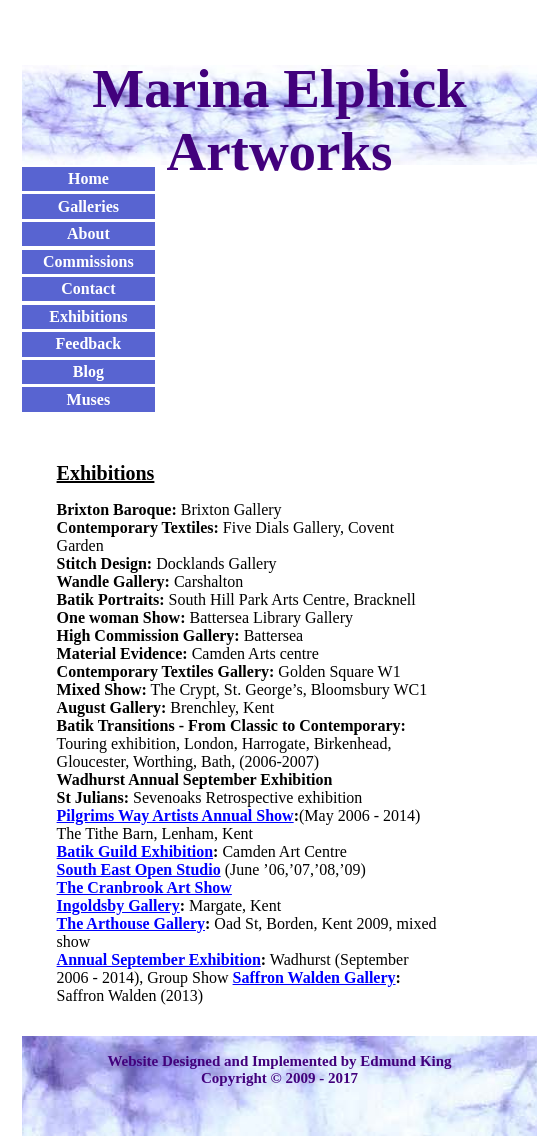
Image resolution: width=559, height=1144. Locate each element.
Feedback (88, 343)
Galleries (88, 206)
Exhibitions (88, 316)
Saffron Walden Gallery (314, 977)
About (88, 233)
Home (88, 178)
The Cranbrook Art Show (144, 887)
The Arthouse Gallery (131, 923)
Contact (88, 288)
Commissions (88, 261)
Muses (89, 399)
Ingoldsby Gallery (118, 905)
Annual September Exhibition (159, 959)
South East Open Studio (139, 869)
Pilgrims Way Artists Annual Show (175, 815)
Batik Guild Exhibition (135, 851)
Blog (88, 371)
